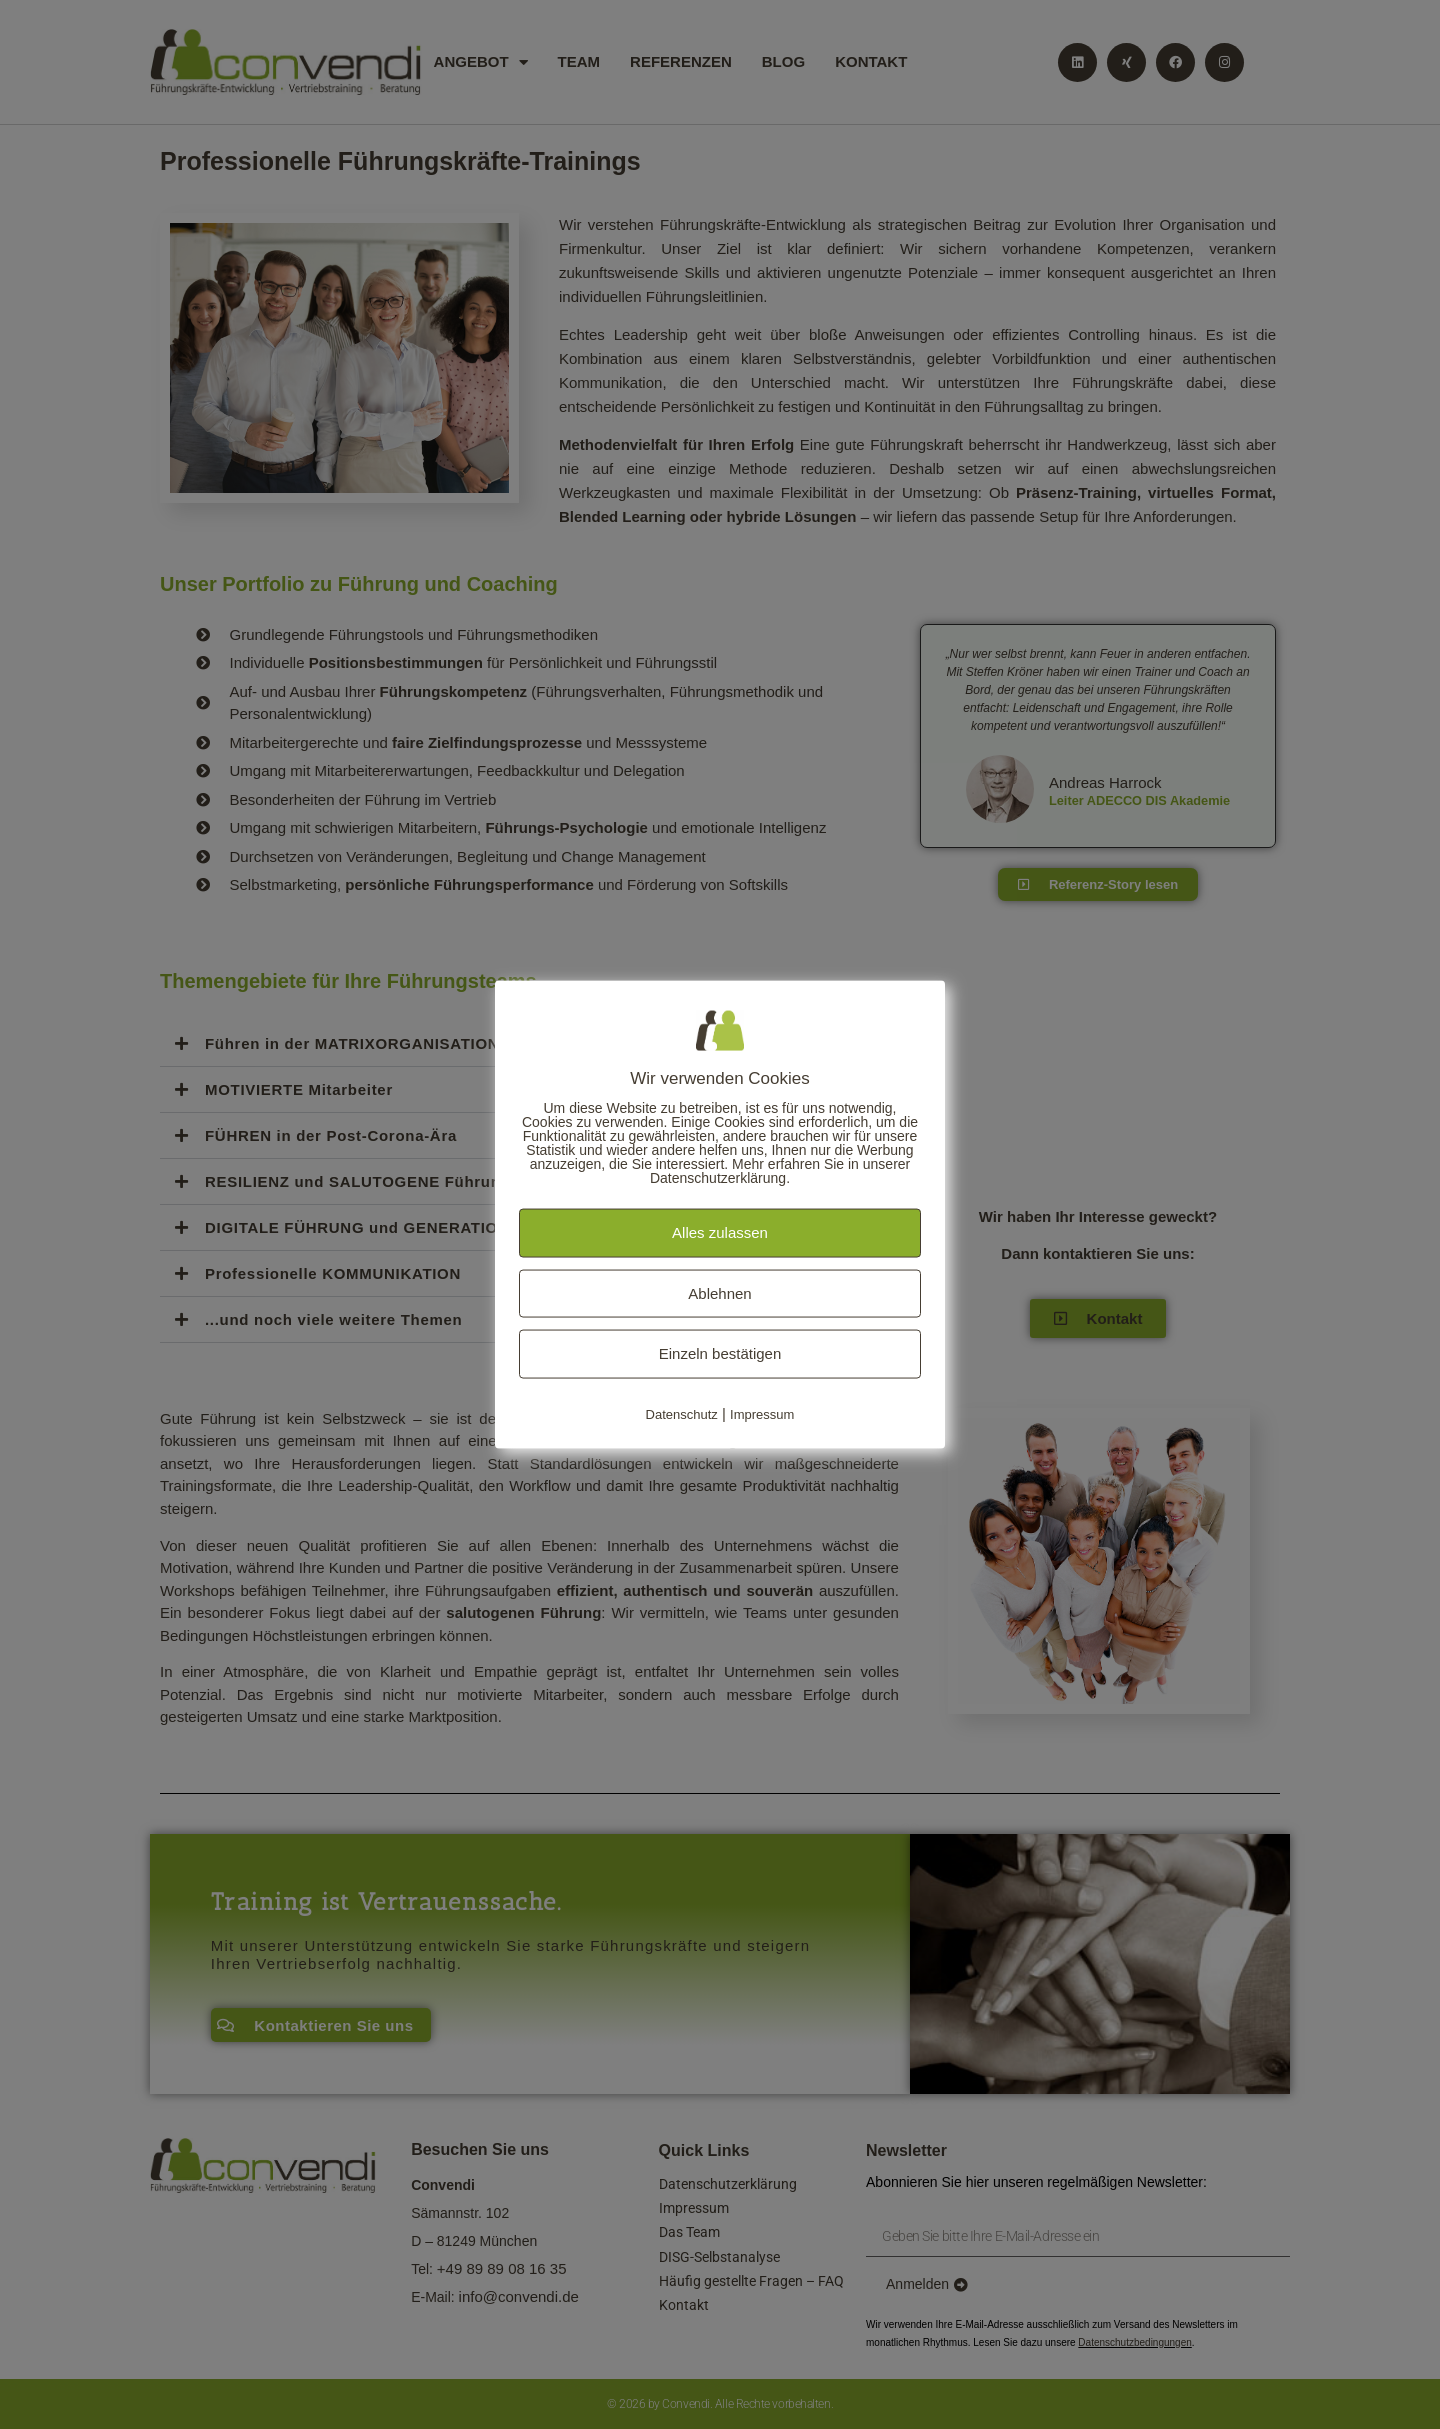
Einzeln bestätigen (720, 1353)
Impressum (762, 1413)
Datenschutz (682, 1413)
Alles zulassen (720, 1232)
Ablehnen (719, 1292)
